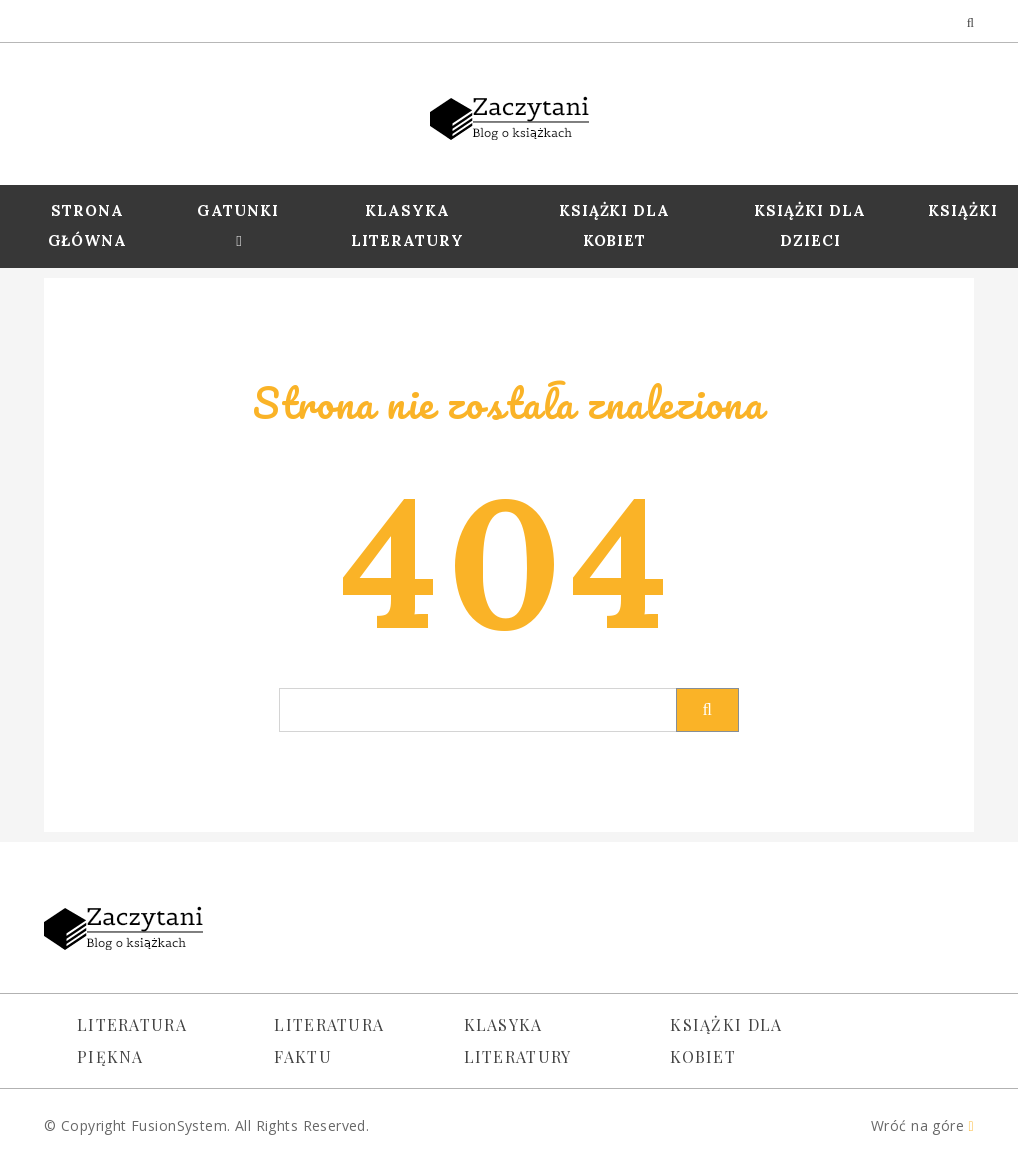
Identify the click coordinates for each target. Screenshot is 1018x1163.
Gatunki (238, 210)
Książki (963, 210)
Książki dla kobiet (726, 1040)
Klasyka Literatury (407, 225)
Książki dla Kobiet (615, 225)
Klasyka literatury (518, 1040)
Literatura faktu (329, 1040)
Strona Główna (88, 225)
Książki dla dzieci (810, 225)
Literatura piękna (132, 1040)
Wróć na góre (922, 1125)
